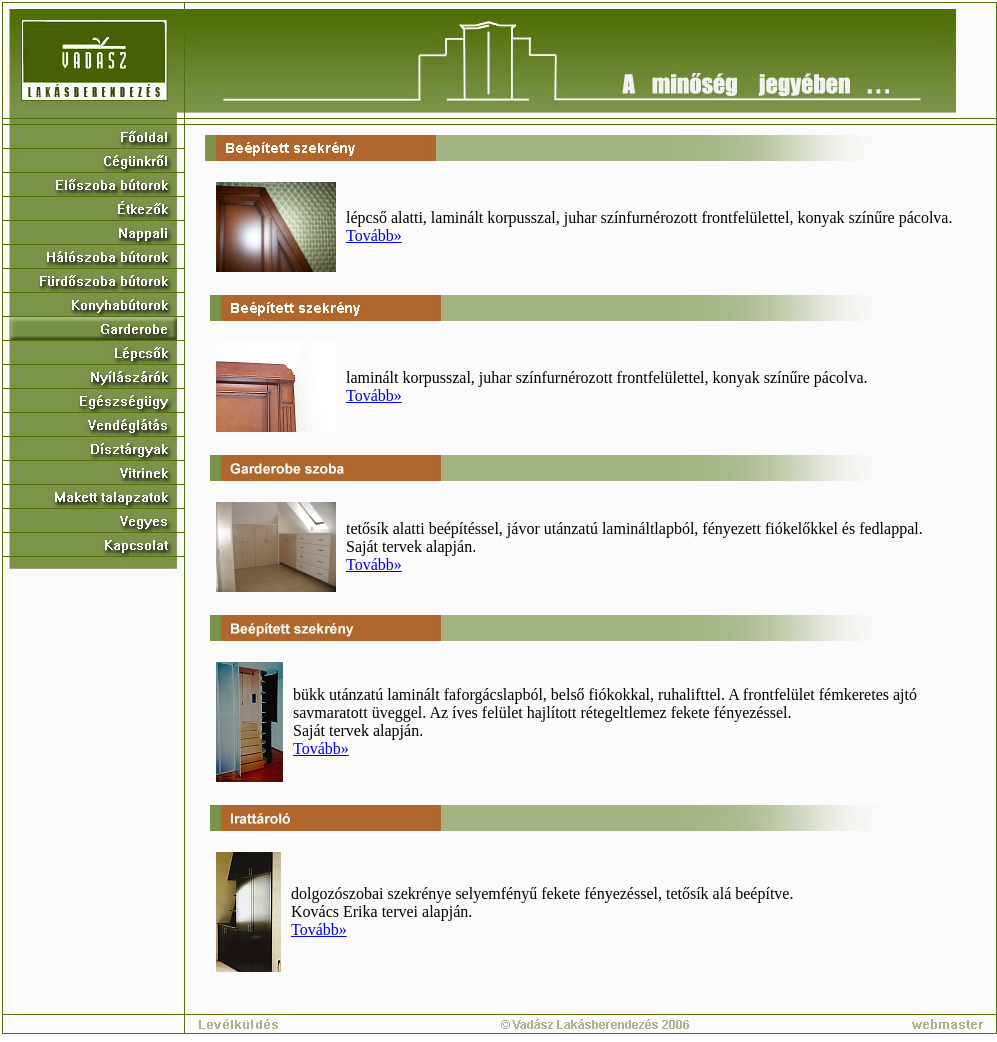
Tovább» (374, 235)
